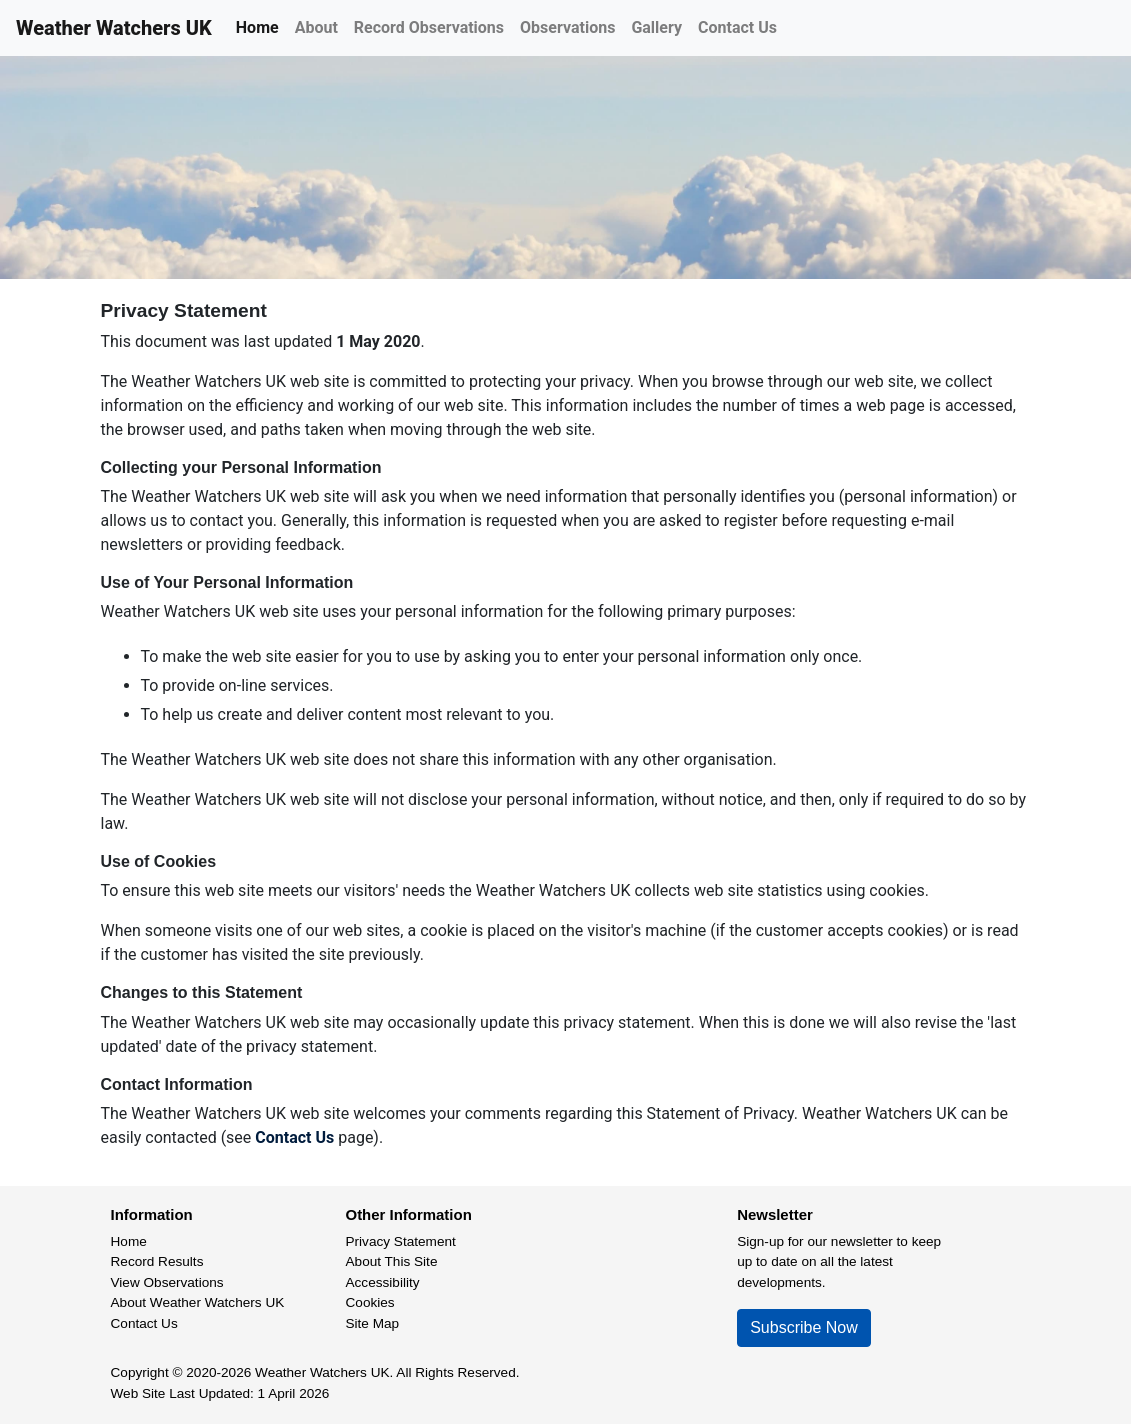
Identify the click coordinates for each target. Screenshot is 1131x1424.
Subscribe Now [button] (804, 1327)
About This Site (392, 1261)
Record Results (157, 1261)
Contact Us (737, 27)
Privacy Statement (401, 1241)
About (316, 27)
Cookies (370, 1302)
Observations (567, 27)
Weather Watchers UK (114, 28)
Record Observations (429, 27)
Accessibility (383, 1282)
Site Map (373, 1323)
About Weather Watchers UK (198, 1302)
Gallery (656, 27)
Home (257, 27)
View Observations (167, 1282)
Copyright (140, 1372)
